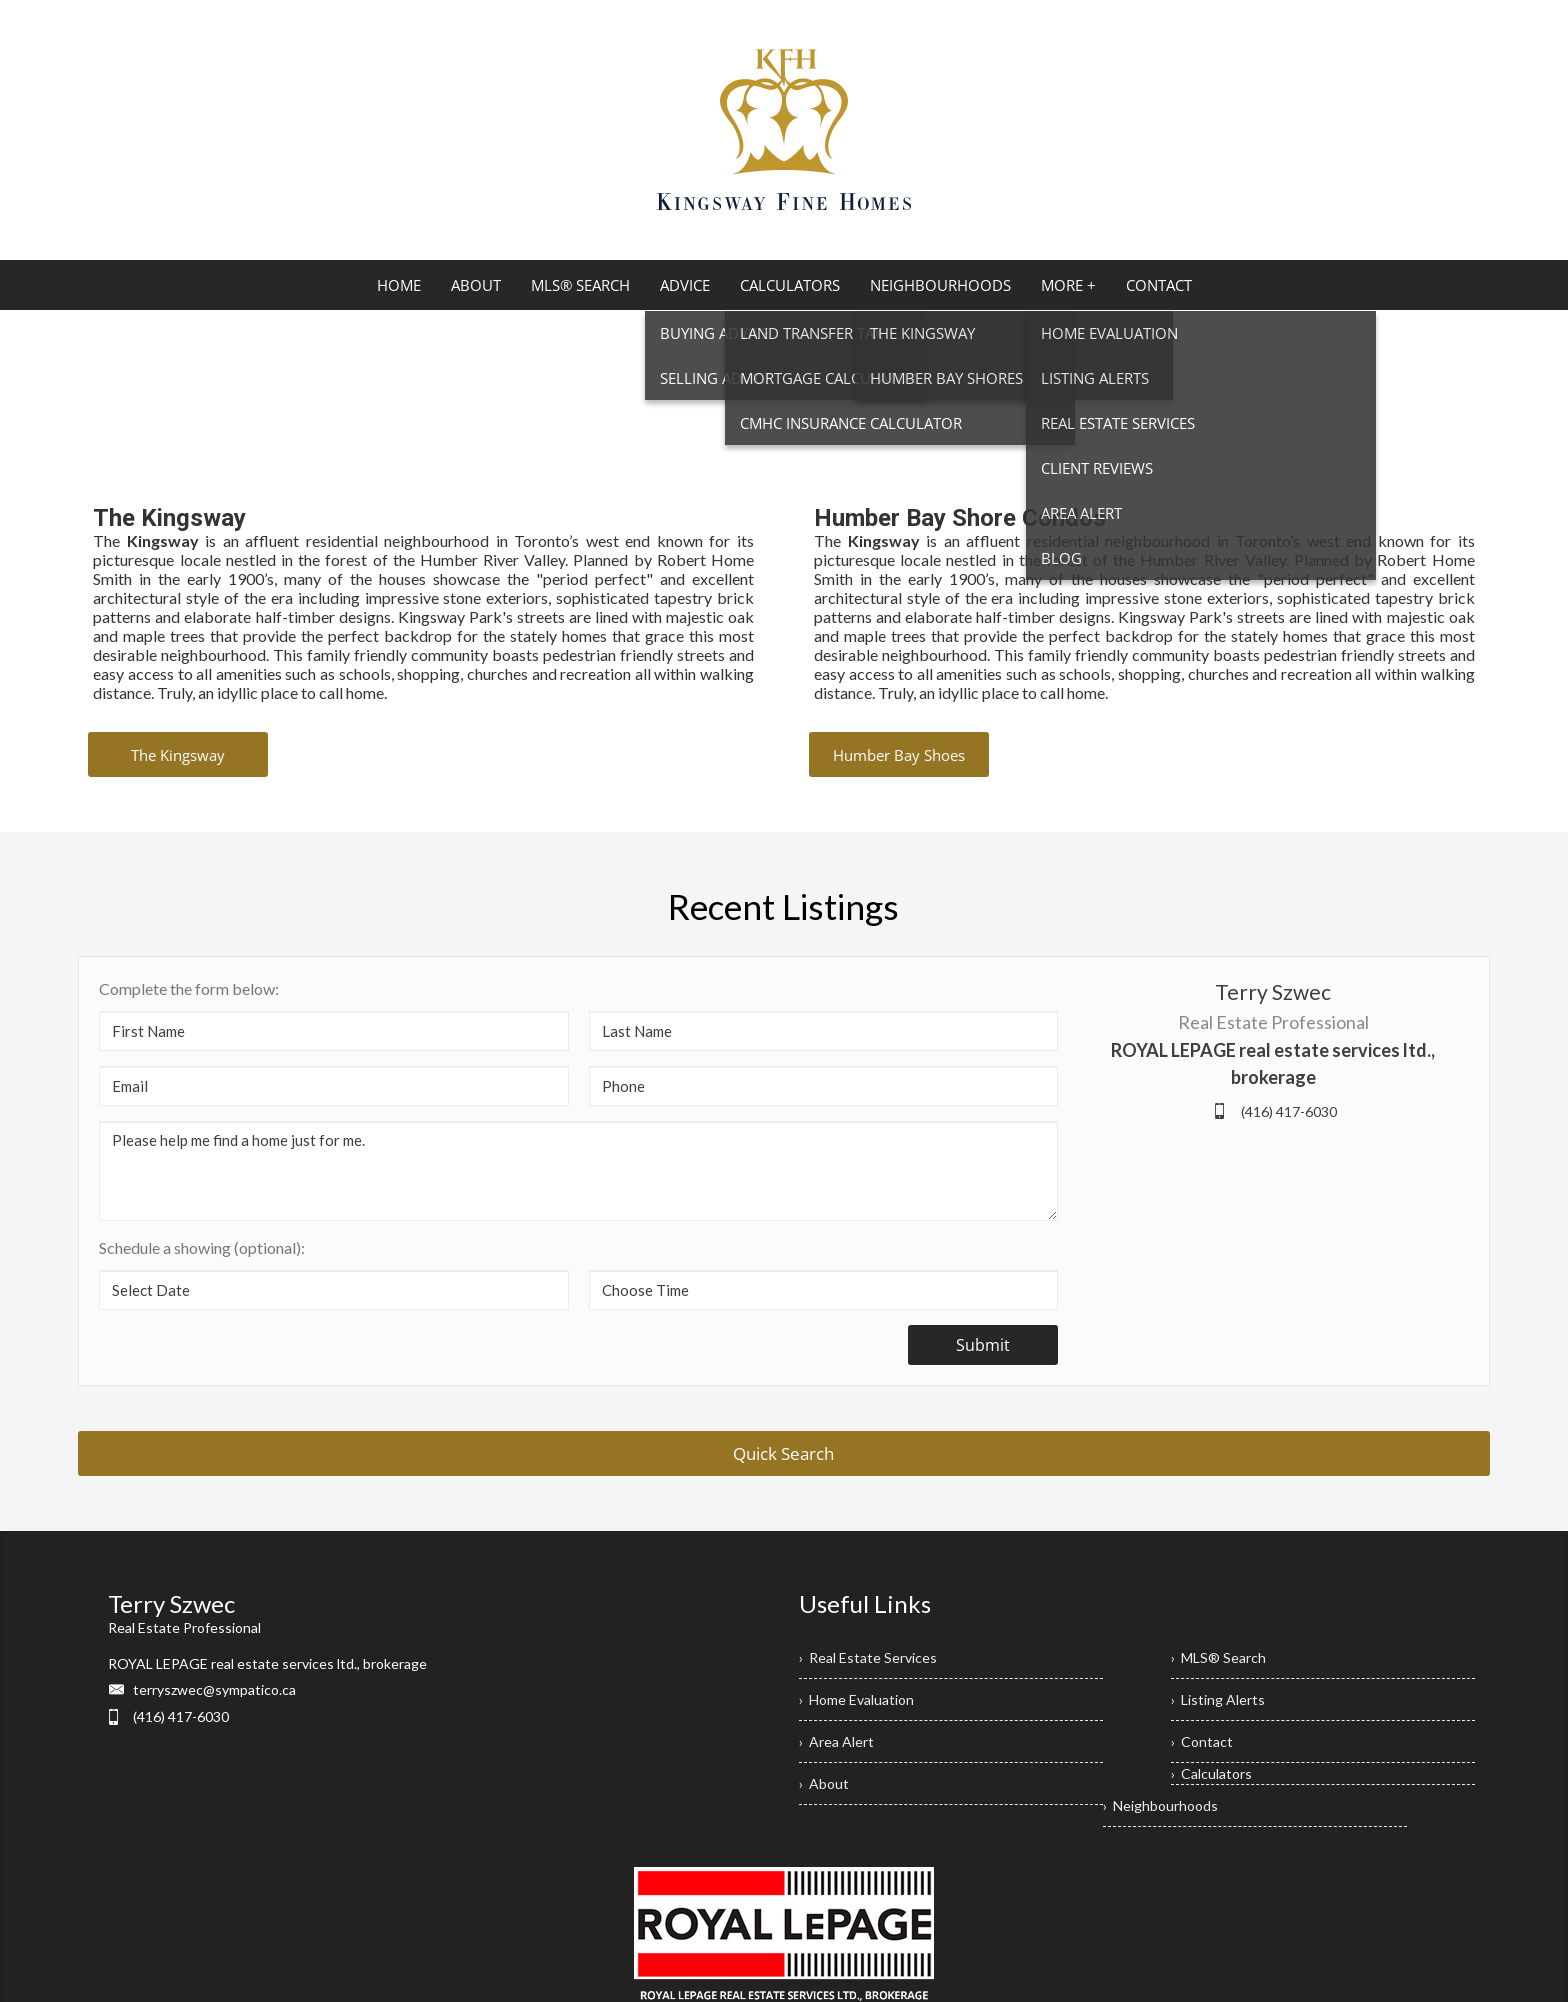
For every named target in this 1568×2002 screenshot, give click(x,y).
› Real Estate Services (868, 1657)
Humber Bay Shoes (899, 755)
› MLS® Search (1218, 1657)
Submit (983, 1345)
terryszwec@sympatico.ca (214, 1689)
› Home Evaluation (856, 1699)
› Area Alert (836, 1741)
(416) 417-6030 (1289, 1111)
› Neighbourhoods (1160, 1805)
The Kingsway (178, 755)
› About (824, 1783)
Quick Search (783, 1453)
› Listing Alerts (1218, 1699)
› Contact (1202, 1741)
